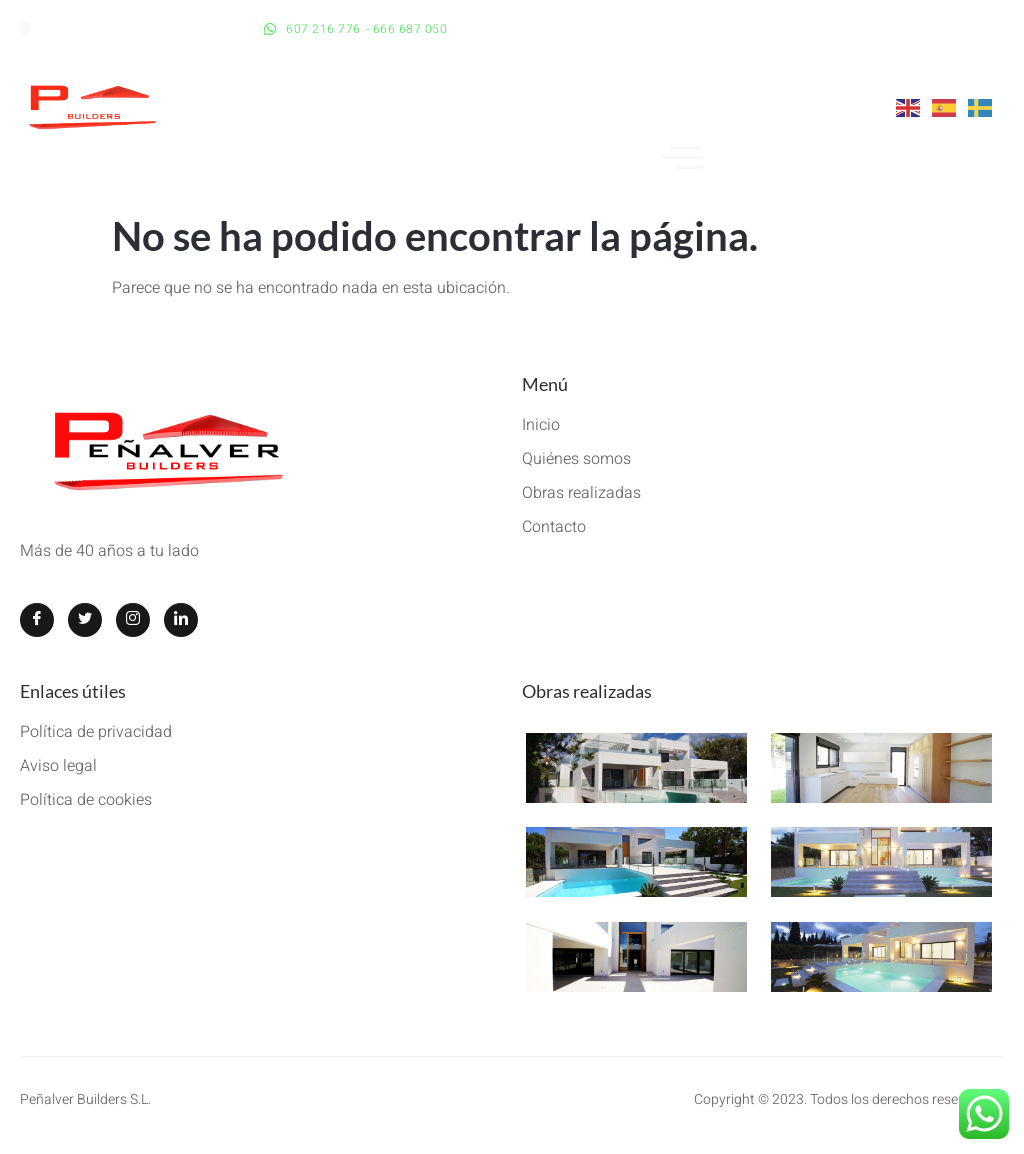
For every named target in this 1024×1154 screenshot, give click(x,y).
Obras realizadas (587, 691)
